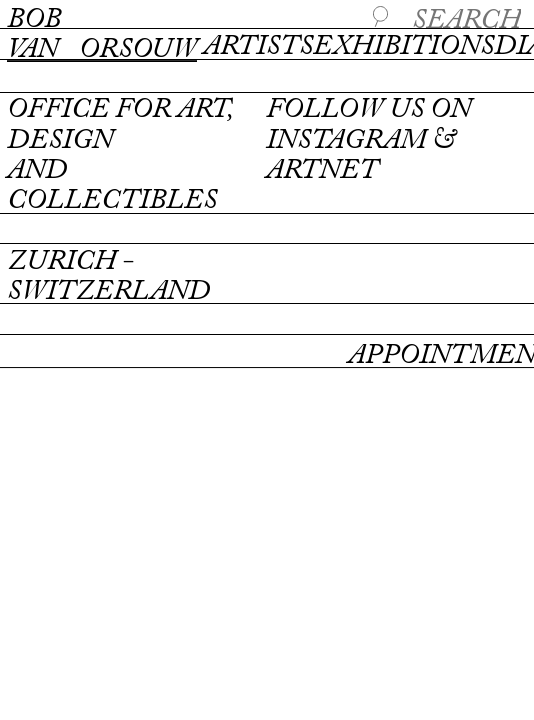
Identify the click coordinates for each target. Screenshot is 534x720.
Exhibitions (403, 47)
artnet (322, 171)
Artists (258, 47)
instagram (346, 141)
